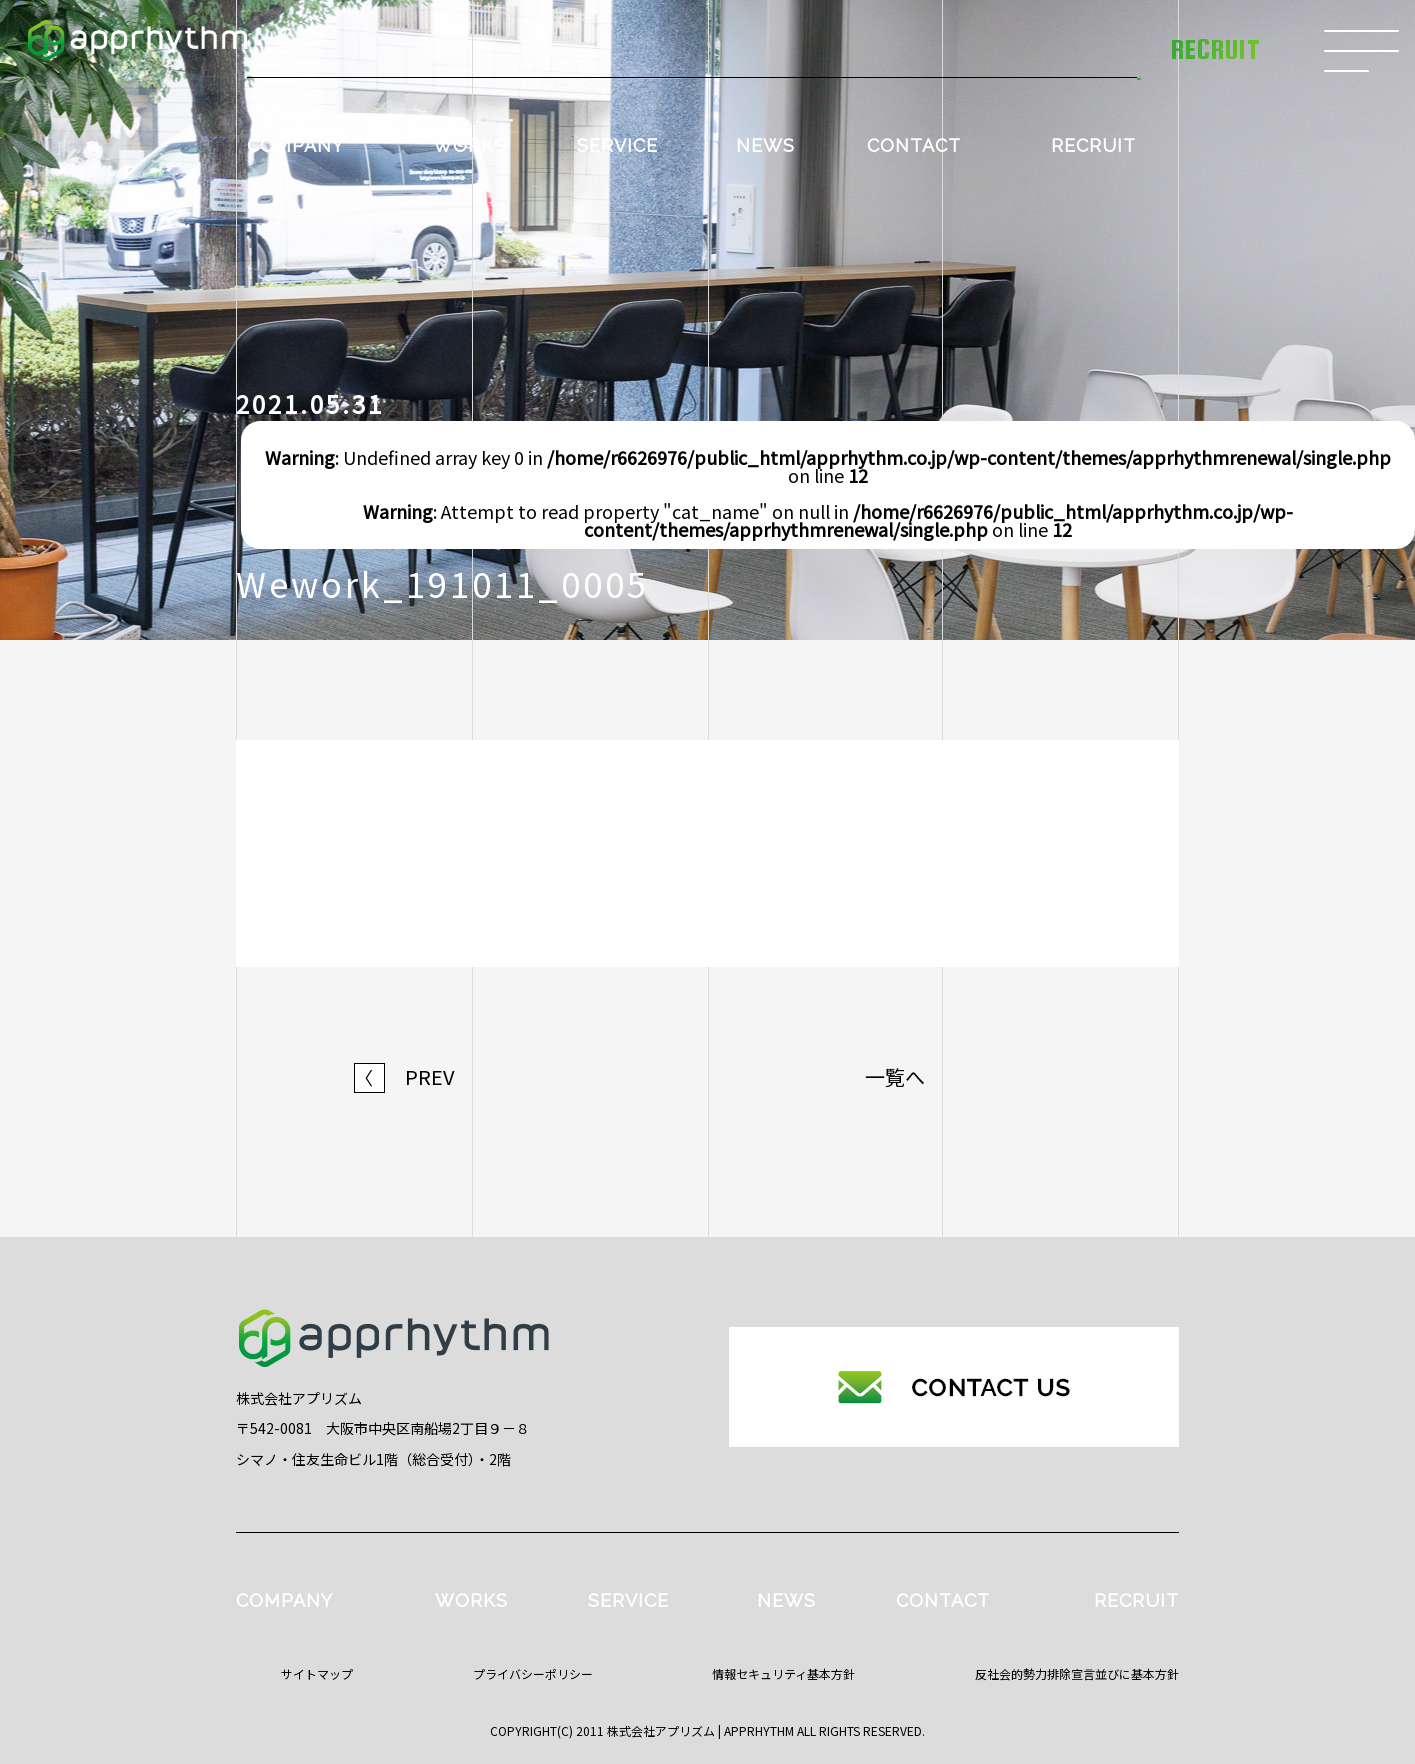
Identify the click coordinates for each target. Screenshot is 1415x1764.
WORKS (469, 145)
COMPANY (295, 145)
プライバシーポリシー (533, 1673)
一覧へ (895, 1077)
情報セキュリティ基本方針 (783, 1673)
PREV (404, 1077)
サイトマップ (317, 1673)
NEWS (765, 145)
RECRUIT (1093, 145)
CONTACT (914, 145)
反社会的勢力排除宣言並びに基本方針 (1077, 1673)
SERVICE (617, 145)
